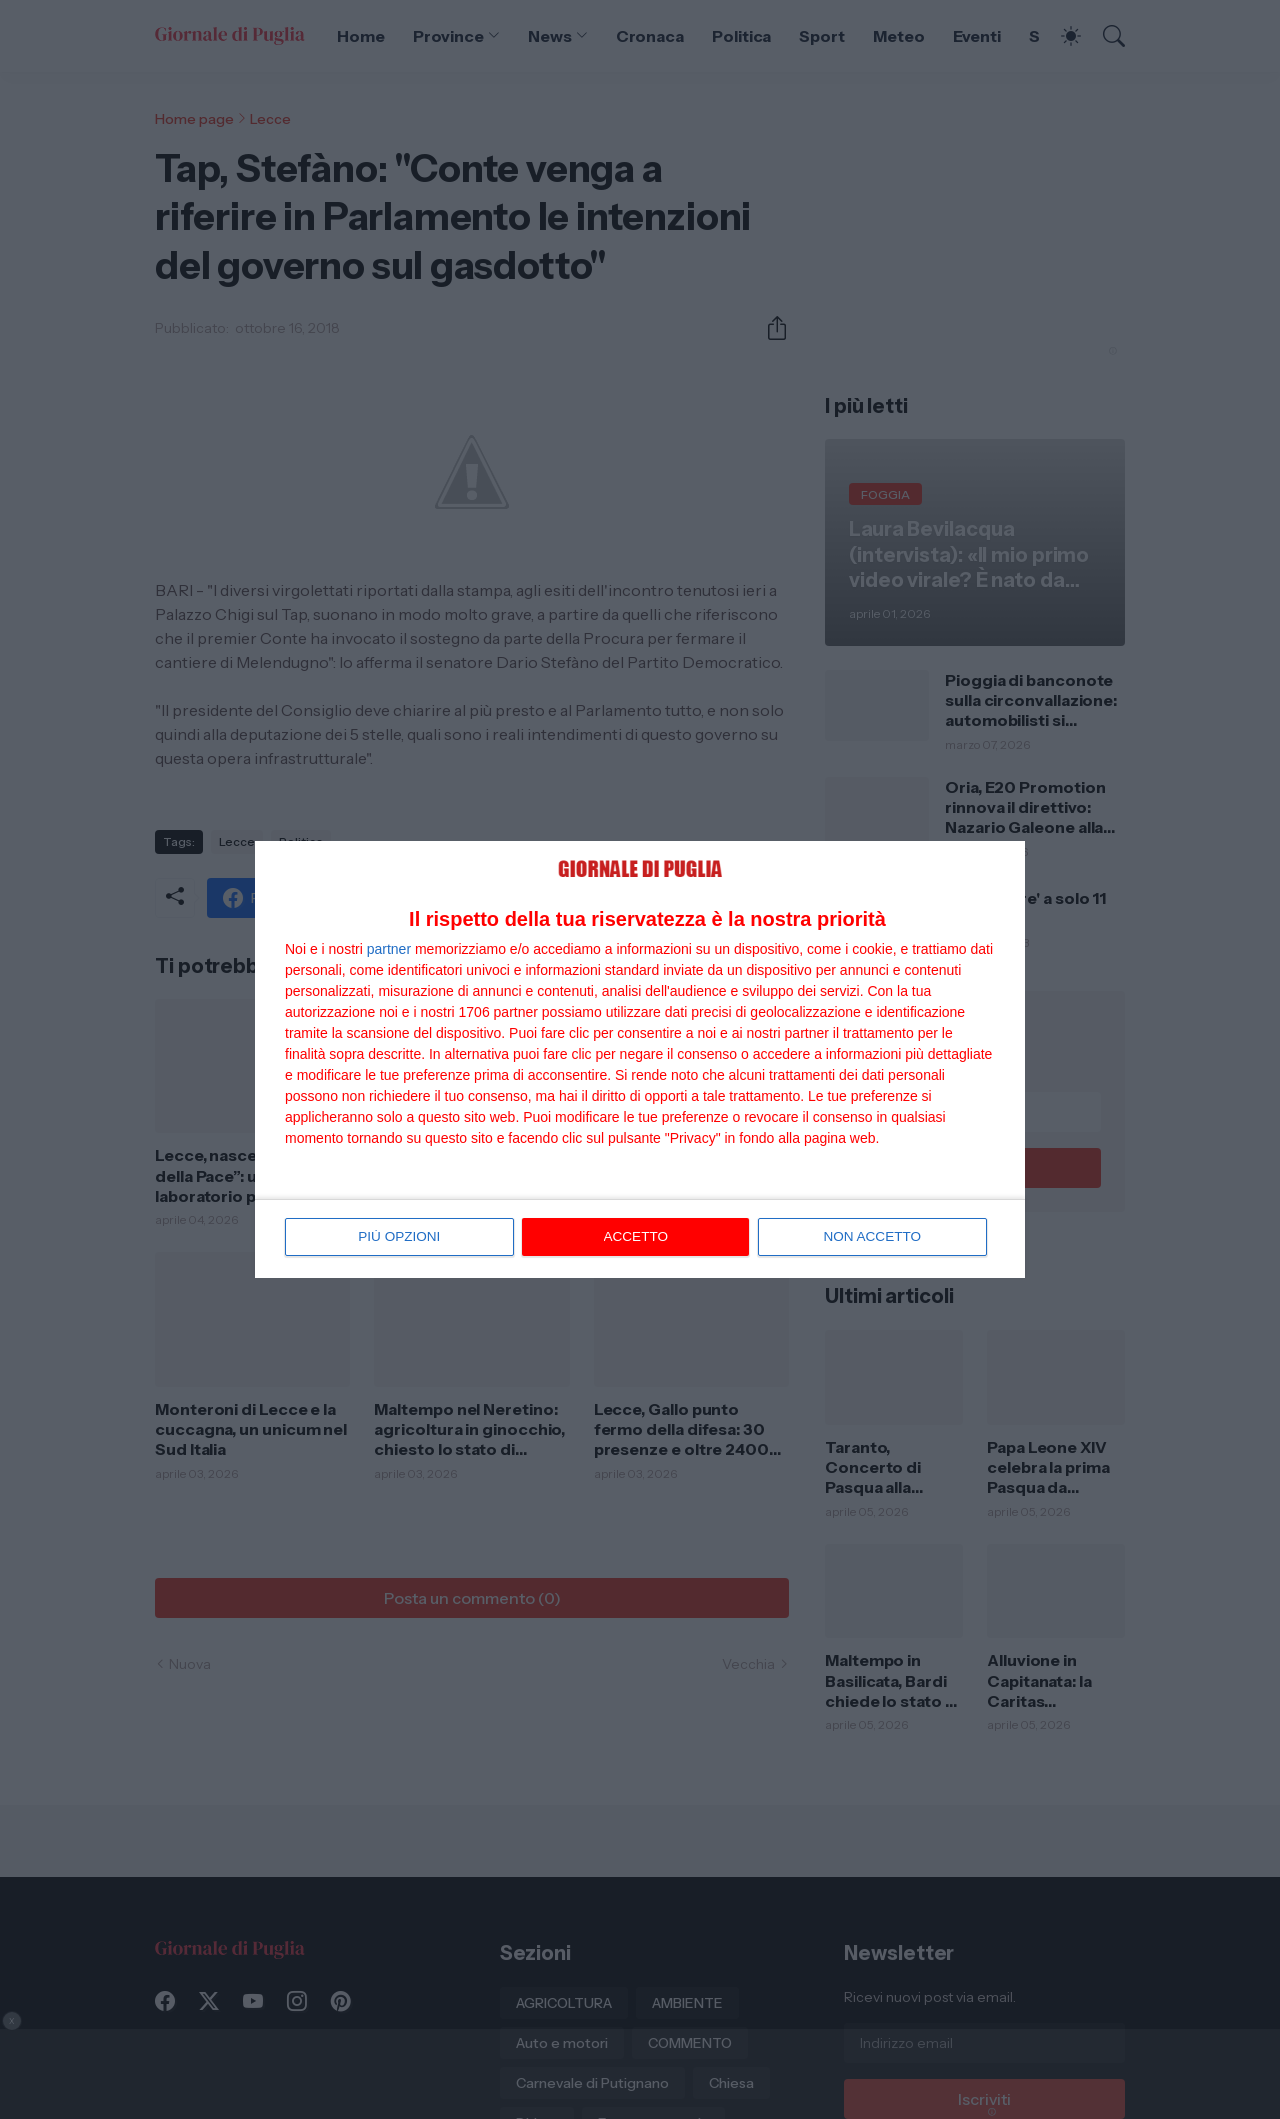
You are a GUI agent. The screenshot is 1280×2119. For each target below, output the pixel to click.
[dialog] (640, 1060)
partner (389, 950)
